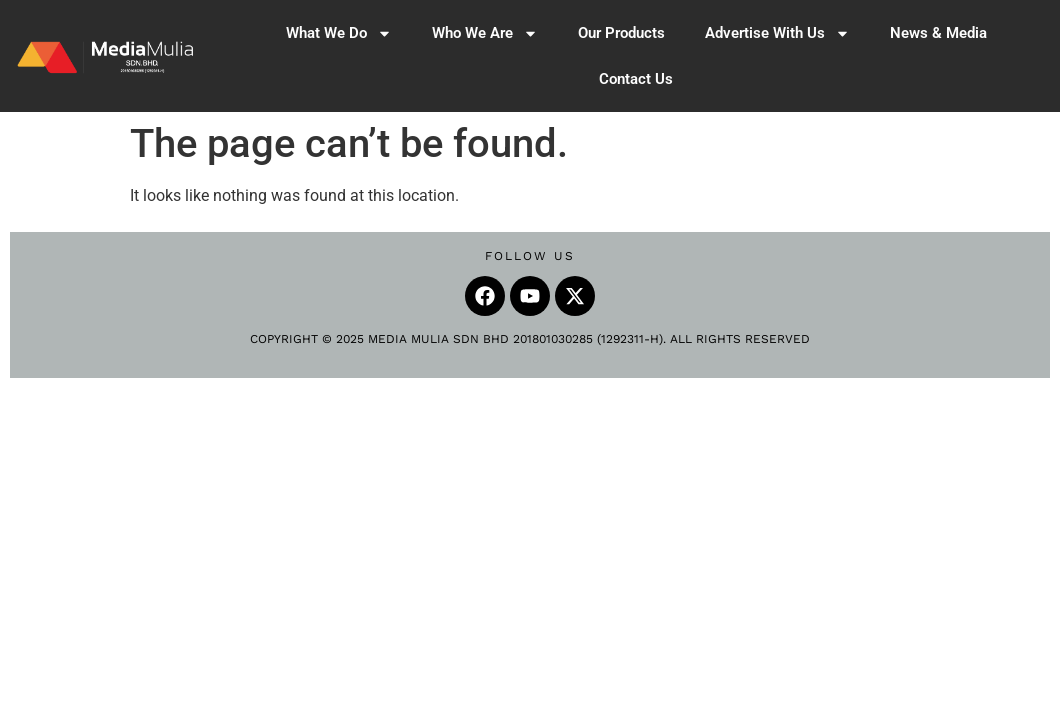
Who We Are (485, 33)
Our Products (621, 33)
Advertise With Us (777, 33)
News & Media (938, 33)
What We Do (339, 33)
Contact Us (636, 79)
